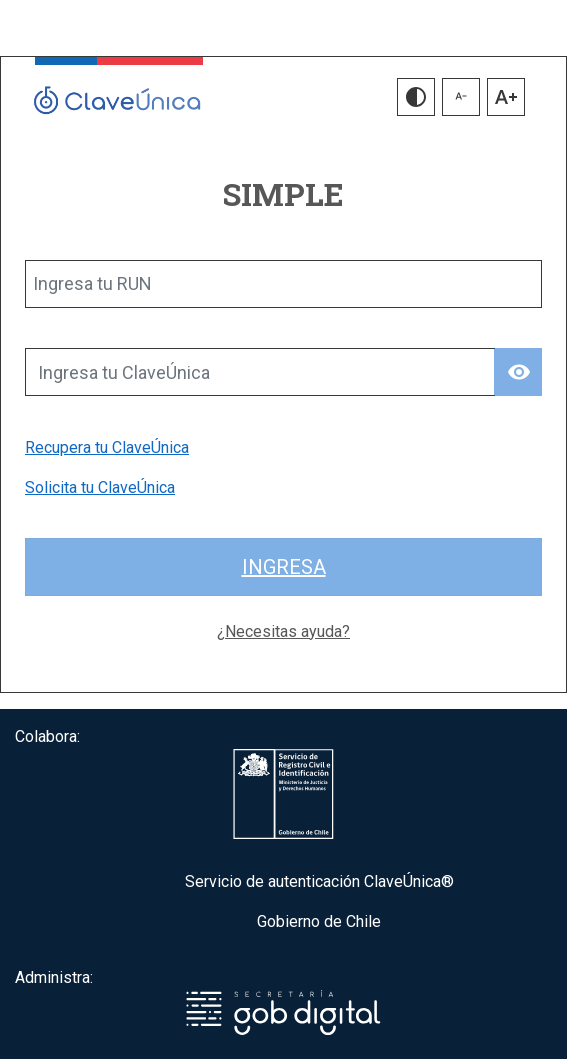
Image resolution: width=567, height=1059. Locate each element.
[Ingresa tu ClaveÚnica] (260, 372)
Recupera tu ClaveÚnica (107, 447)
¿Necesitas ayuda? (283, 631)
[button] (416, 97)
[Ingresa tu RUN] (283, 284)
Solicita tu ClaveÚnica (100, 487)
